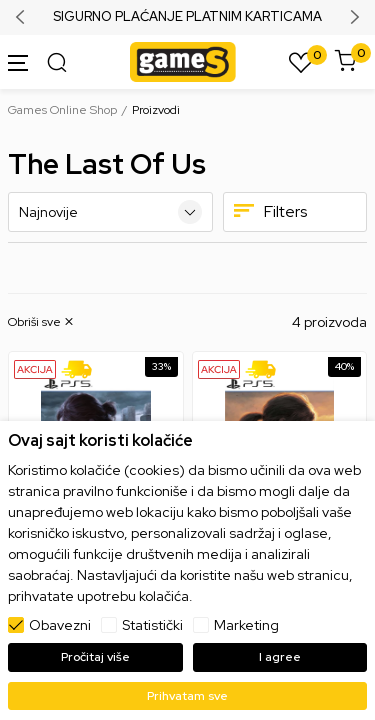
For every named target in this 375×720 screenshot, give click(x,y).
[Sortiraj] (110, 212)
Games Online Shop (62, 110)
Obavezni (60, 625)
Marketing (246, 625)
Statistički (152, 625)
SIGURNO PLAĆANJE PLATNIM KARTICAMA (187, 17)
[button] (42, 322)
